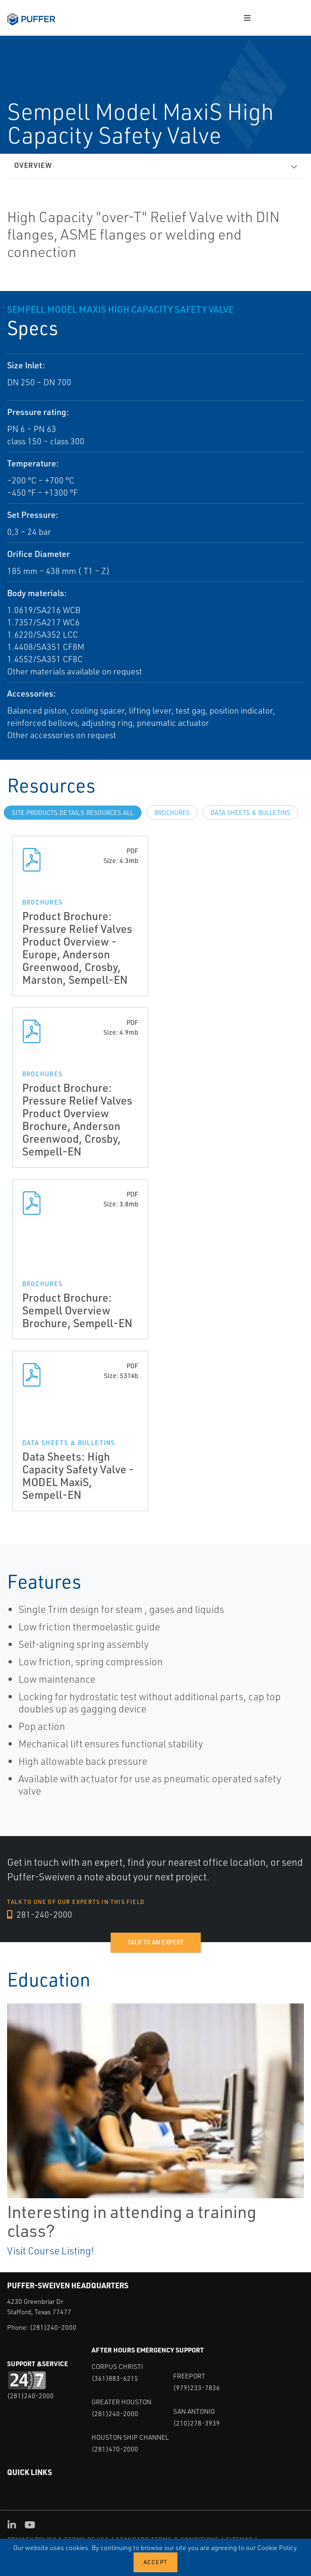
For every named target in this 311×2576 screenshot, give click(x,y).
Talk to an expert (155, 1942)
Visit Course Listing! (50, 2250)
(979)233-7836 (196, 2388)
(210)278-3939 (196, 2423)
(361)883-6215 (115, 2378)
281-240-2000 (39, 1914)
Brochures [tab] (172, 812)
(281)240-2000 (53, 2327)
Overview (33, 165)
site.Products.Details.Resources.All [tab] (73, 812)
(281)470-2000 (115, 2449)
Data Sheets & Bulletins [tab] (250, 812)
